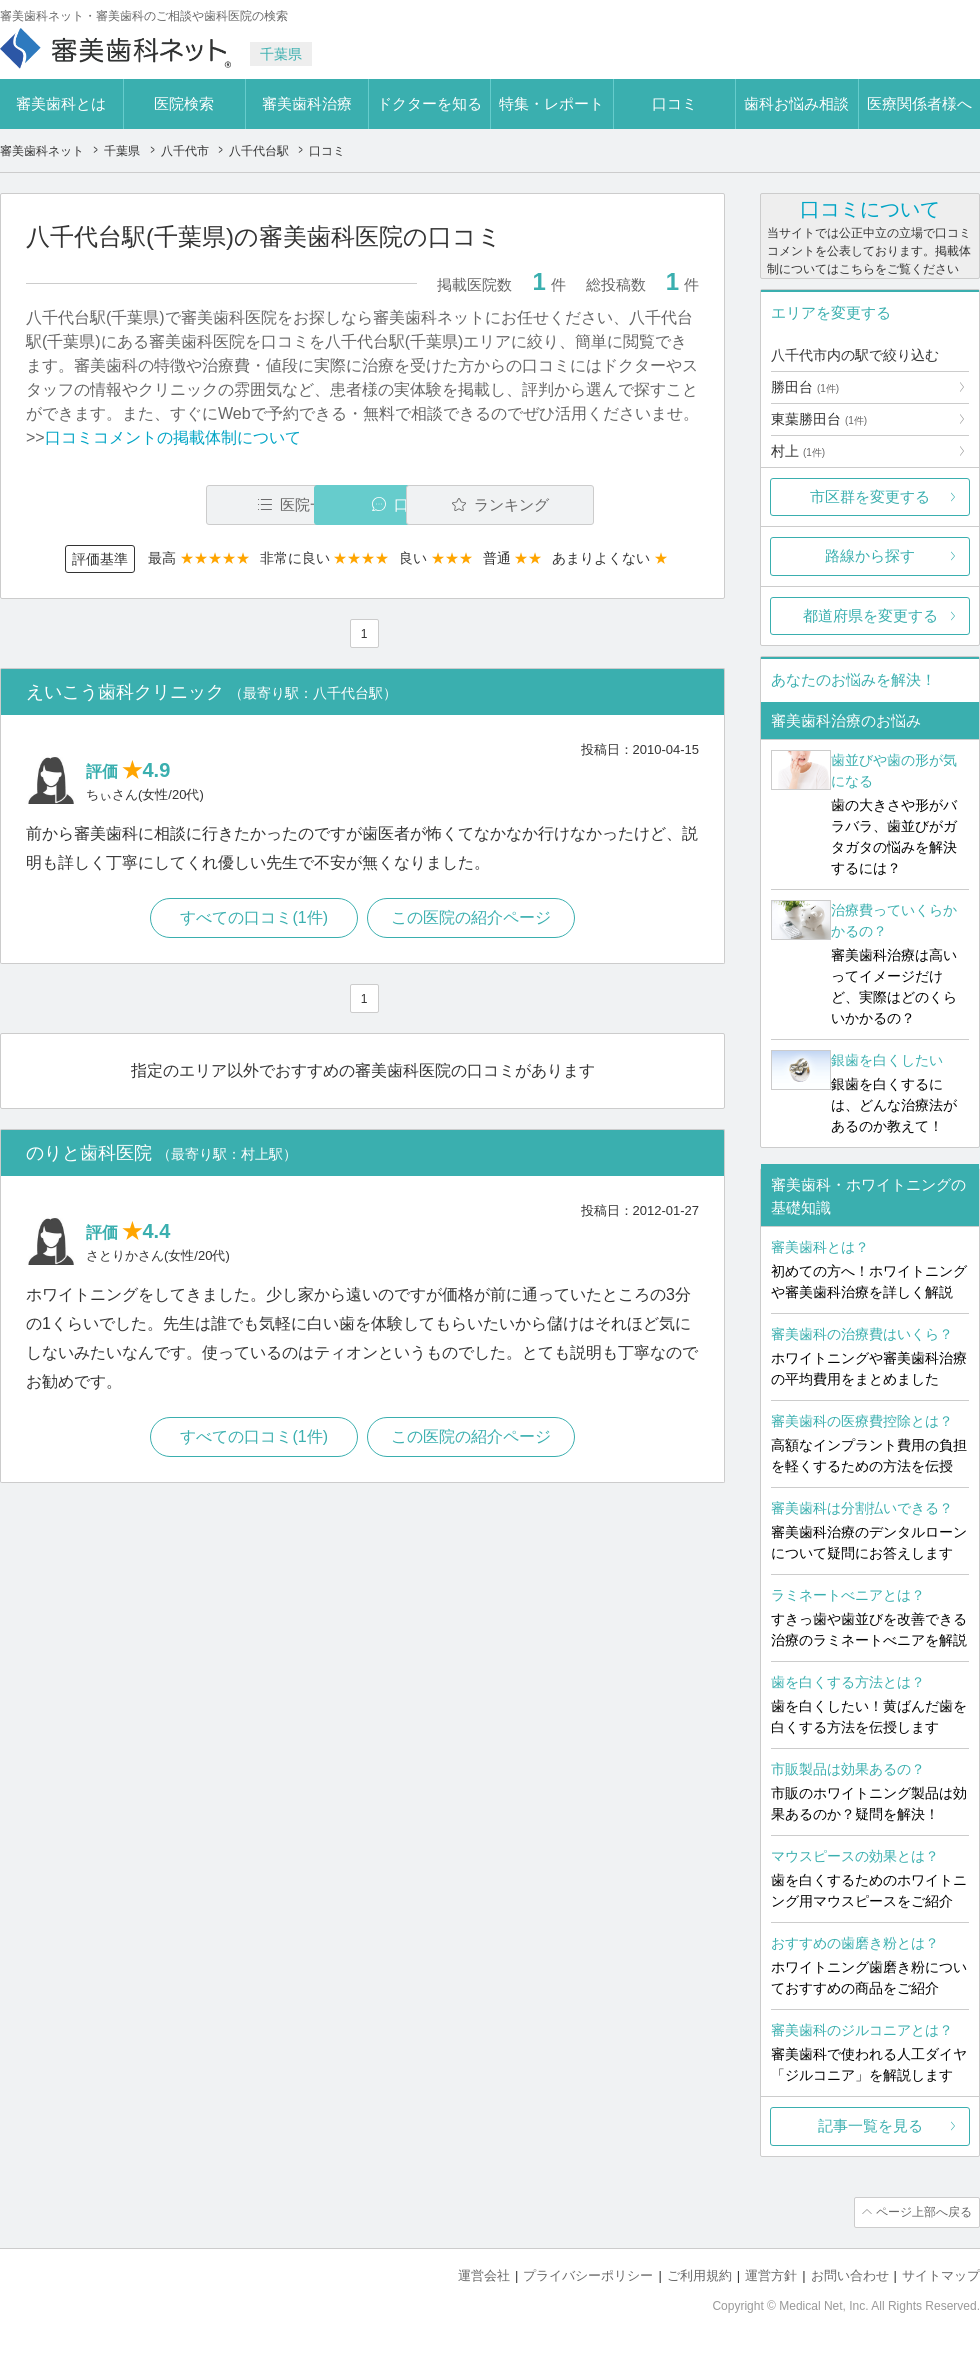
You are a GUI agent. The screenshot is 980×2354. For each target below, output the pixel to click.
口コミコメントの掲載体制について (173, 437)
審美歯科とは (61, 103)
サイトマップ (941, 2274)
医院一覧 (164, 504)
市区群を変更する (870, 496)
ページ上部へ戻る (923, 2212)
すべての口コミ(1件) (254, 918)
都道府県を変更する (870, 615)
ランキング (583, 504)
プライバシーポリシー (588, 2274)
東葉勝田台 (819, 419)
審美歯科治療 (307, 103)
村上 (798, 451)
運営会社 (484, 2274)
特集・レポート (551, 103)
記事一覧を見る (870, 2125)
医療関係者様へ (919, 103)
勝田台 (805, 387)
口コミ (674, 103)
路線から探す (870, 555)
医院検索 (184, 103)
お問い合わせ (850, 2274)
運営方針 (771, 2274)
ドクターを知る (429, 103)
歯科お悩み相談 (796, 103)
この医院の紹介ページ (472, 918)
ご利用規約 (699, 2274)
